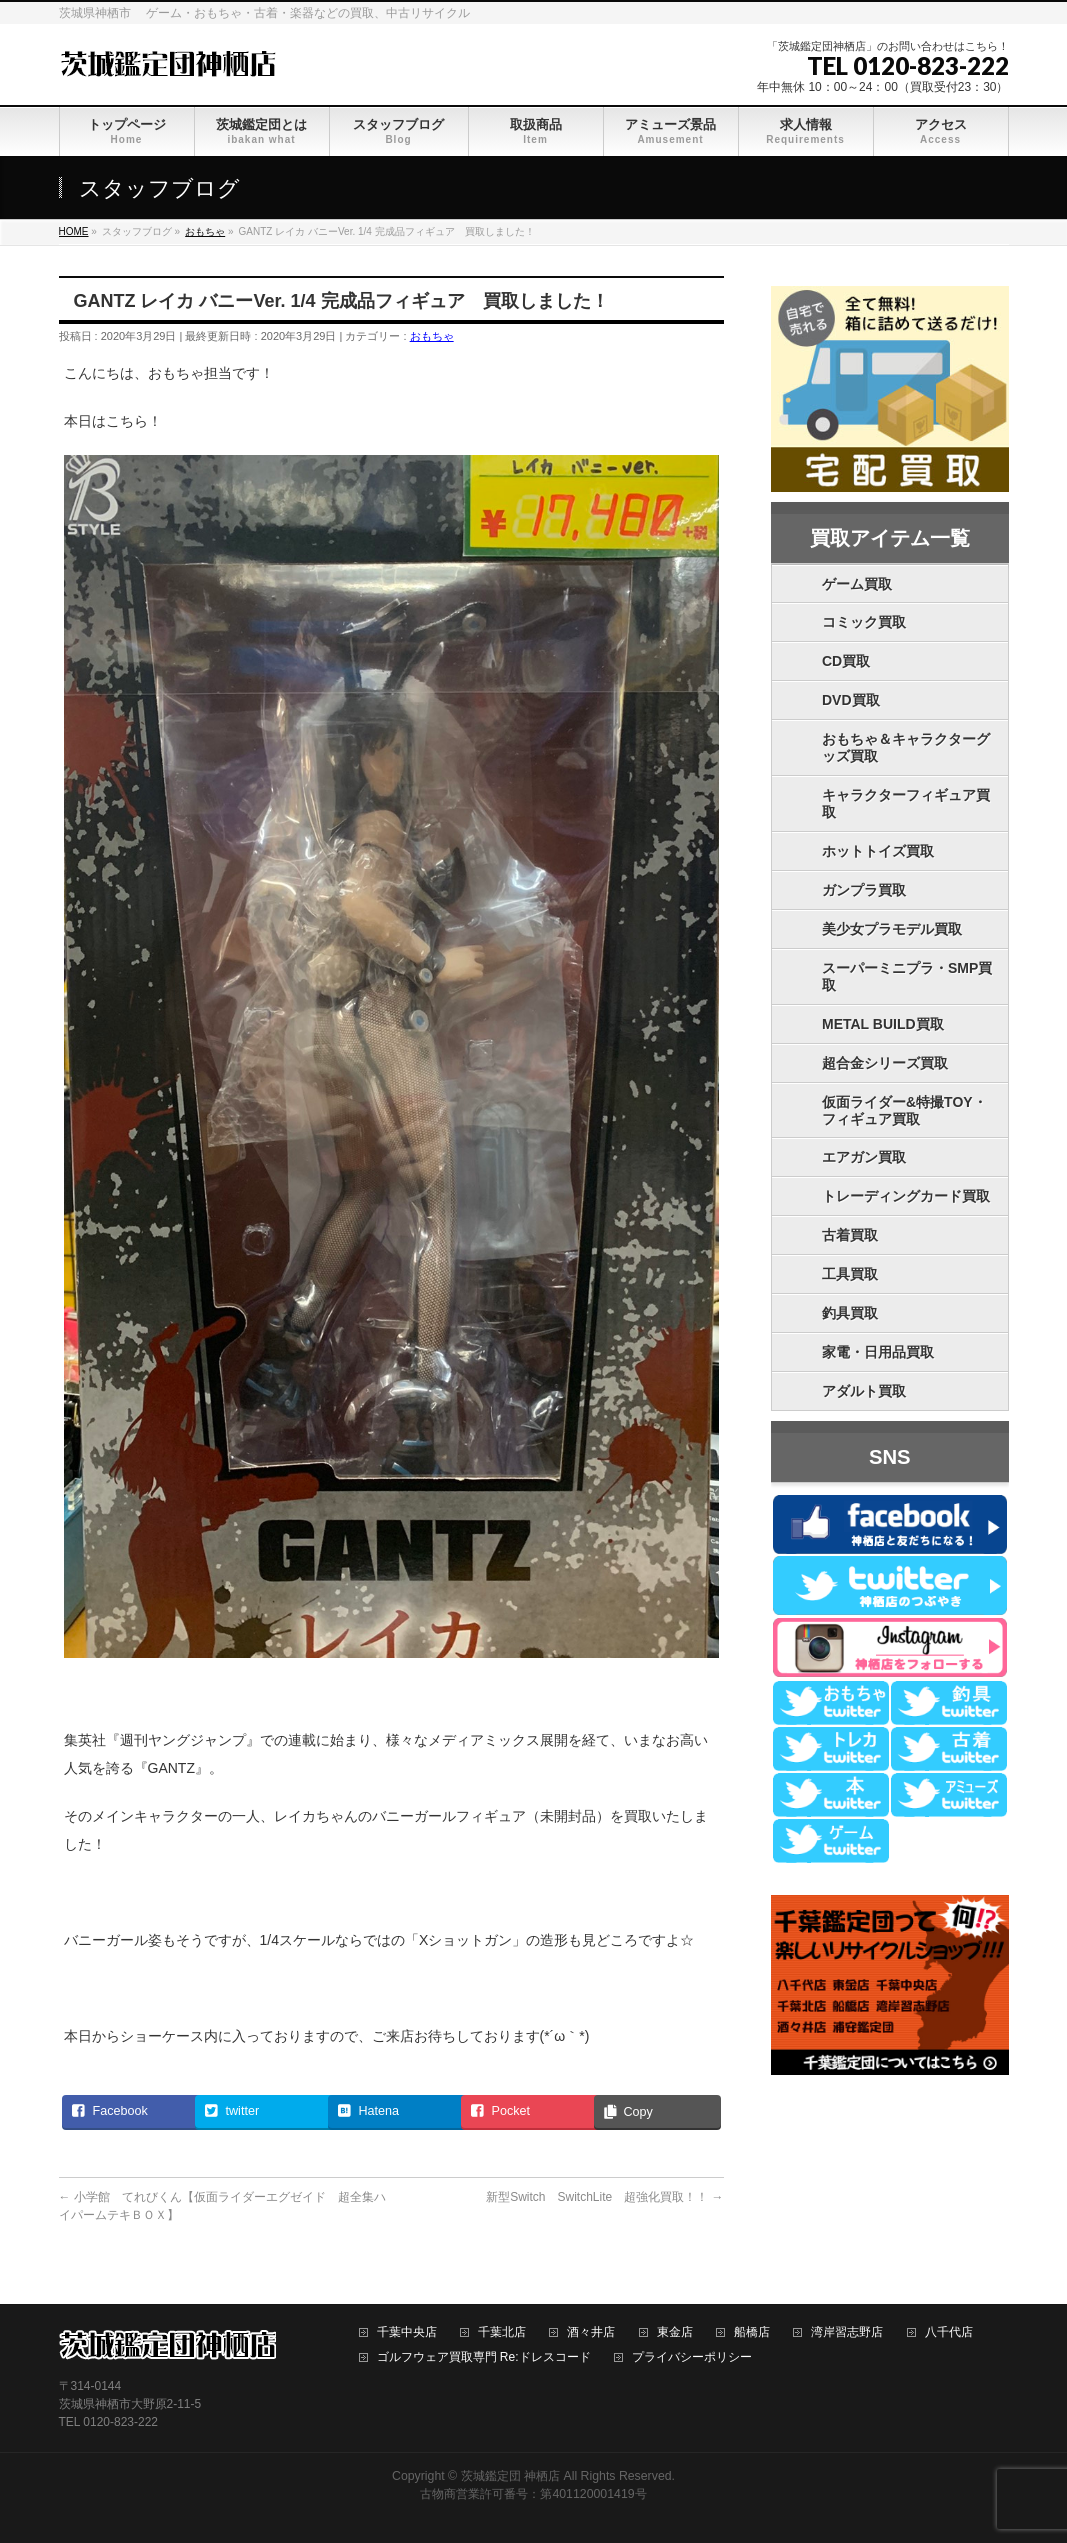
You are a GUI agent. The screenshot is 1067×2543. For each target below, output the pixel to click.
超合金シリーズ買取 (885, 1063)
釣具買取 (850, 1313)
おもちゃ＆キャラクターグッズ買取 (906, 747)
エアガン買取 (864, 1157)
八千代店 (949, 2332)
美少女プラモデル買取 (892, 929)
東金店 (675, 2332)
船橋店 (752, 2332)
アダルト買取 (864, 1391)
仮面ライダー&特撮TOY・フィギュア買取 (904, 1110)
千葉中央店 (407, 2332)
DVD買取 (851, 700)
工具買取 (850, 1274)
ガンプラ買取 (864, 890)
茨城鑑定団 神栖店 (510, 2476)
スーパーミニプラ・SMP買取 (907, 976)
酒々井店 (591, 2332)
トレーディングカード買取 (906, 1196)
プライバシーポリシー (692, 2357)
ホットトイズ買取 (878, 851)
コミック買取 (864, 622)
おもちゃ (432, 336)
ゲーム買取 (857, 584)
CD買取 (846, 661)
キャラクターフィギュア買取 (906, 803)
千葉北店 (502, 2332)
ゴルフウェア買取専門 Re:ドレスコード (484, 2357)
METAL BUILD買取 (883, 1024)
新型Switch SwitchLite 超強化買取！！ (604, 2197)
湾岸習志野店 (847, 2332)
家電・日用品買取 (878, 1352)
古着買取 (850, 1235)
